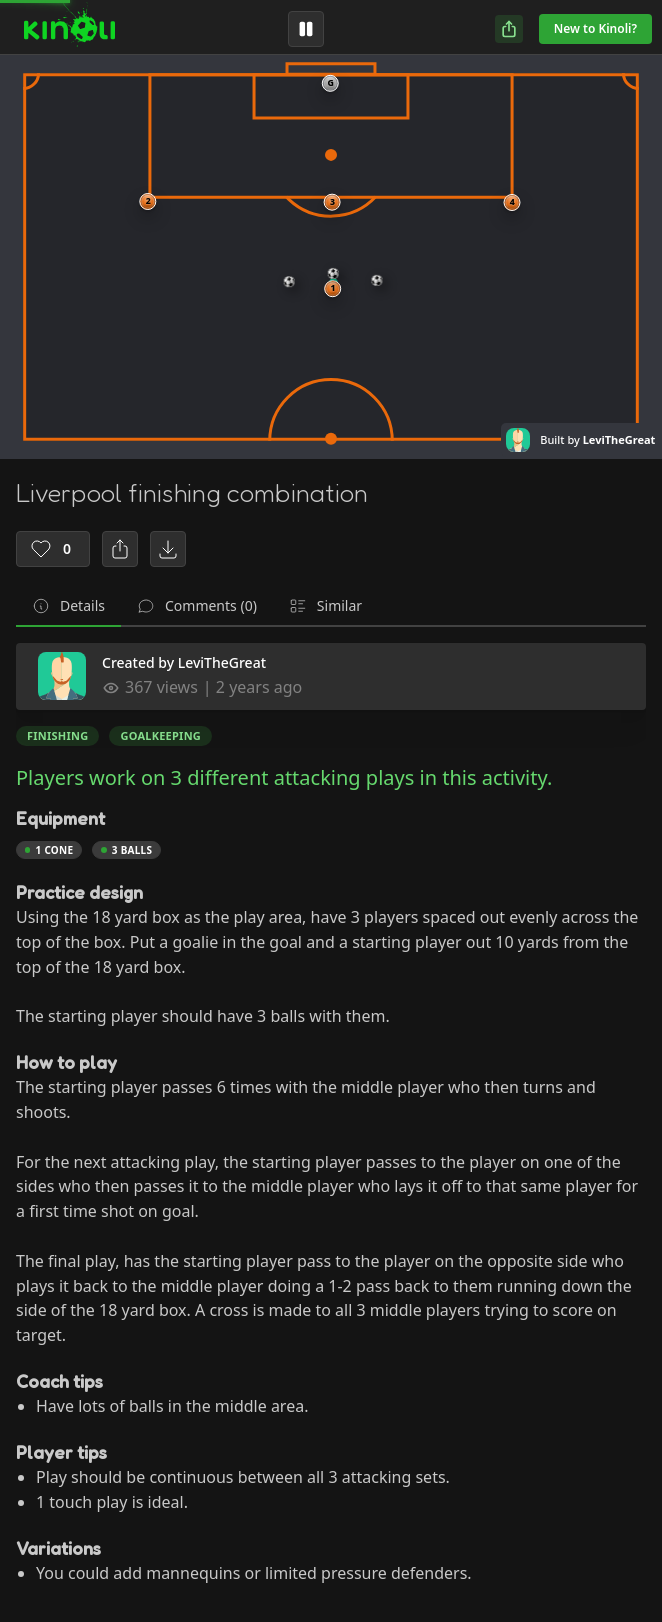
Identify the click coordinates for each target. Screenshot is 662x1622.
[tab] (68, 607)
